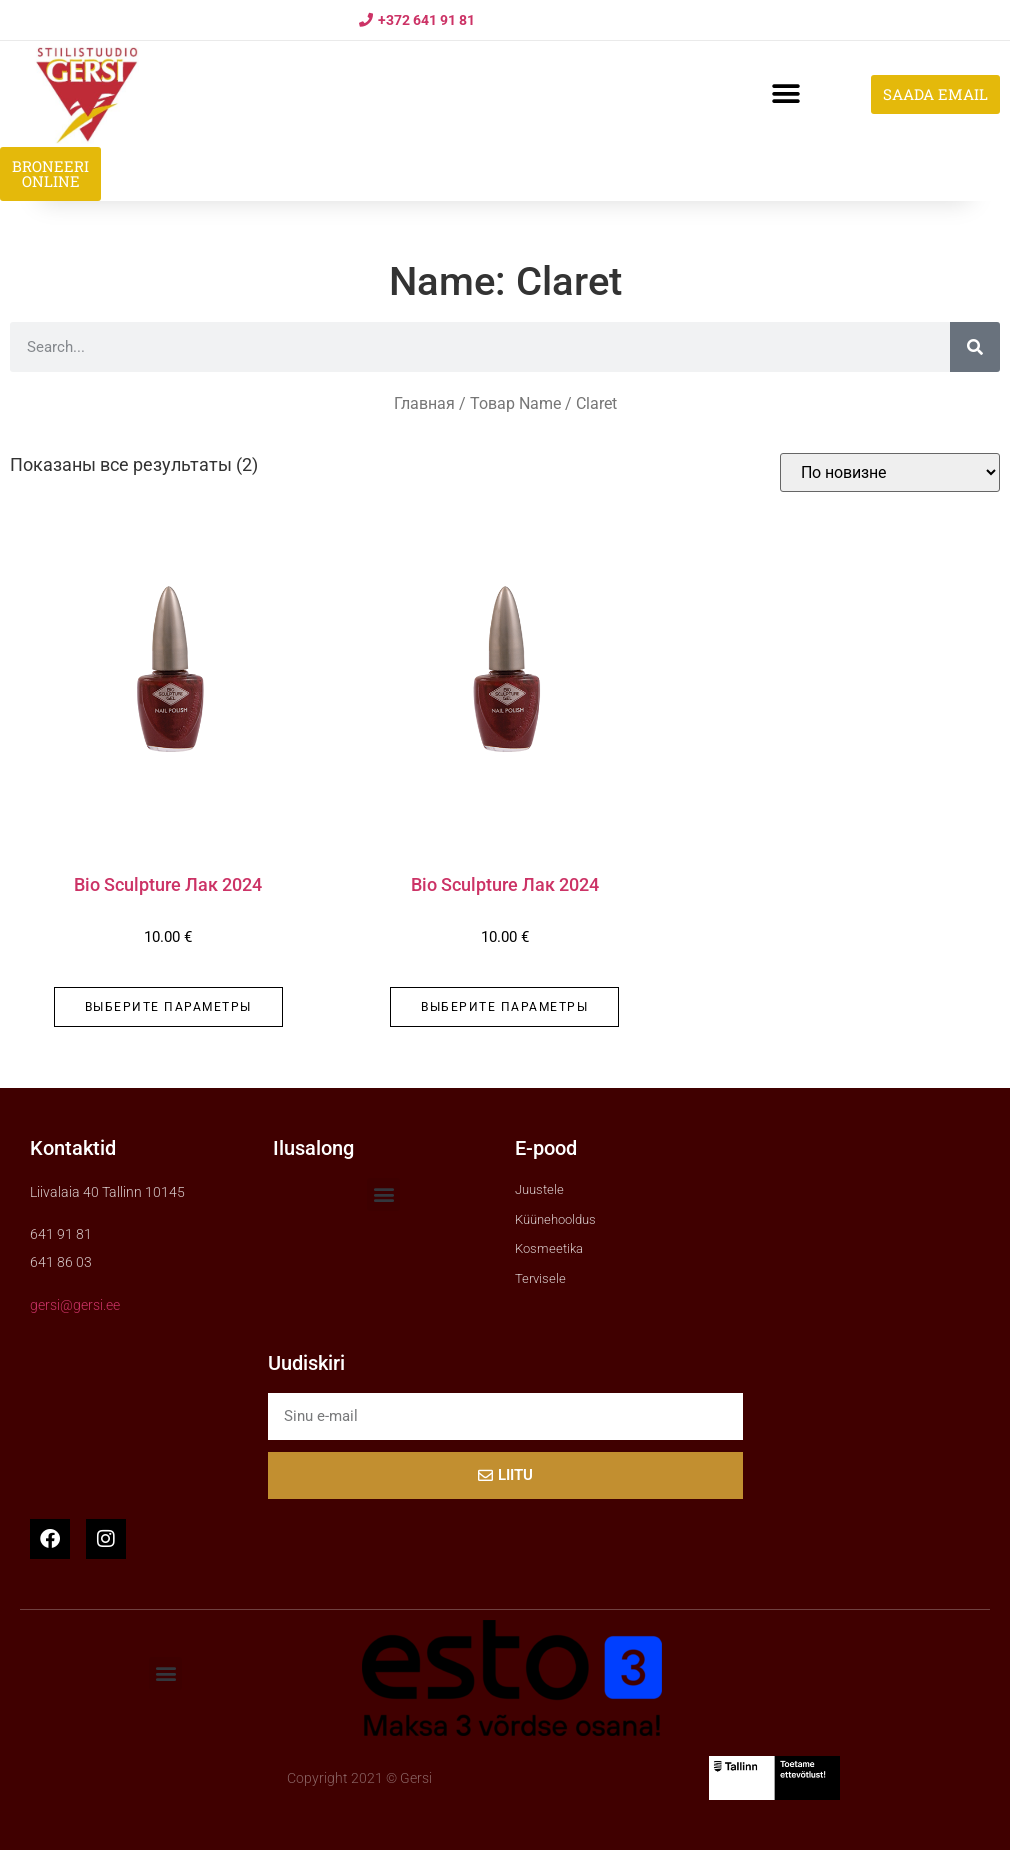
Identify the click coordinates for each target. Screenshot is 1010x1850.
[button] (785, 94)
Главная (424, 403)
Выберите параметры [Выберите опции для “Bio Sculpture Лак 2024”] (168, 1007)
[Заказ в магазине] (890, 472)
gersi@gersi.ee (75, 1305)
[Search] (975, 347)
